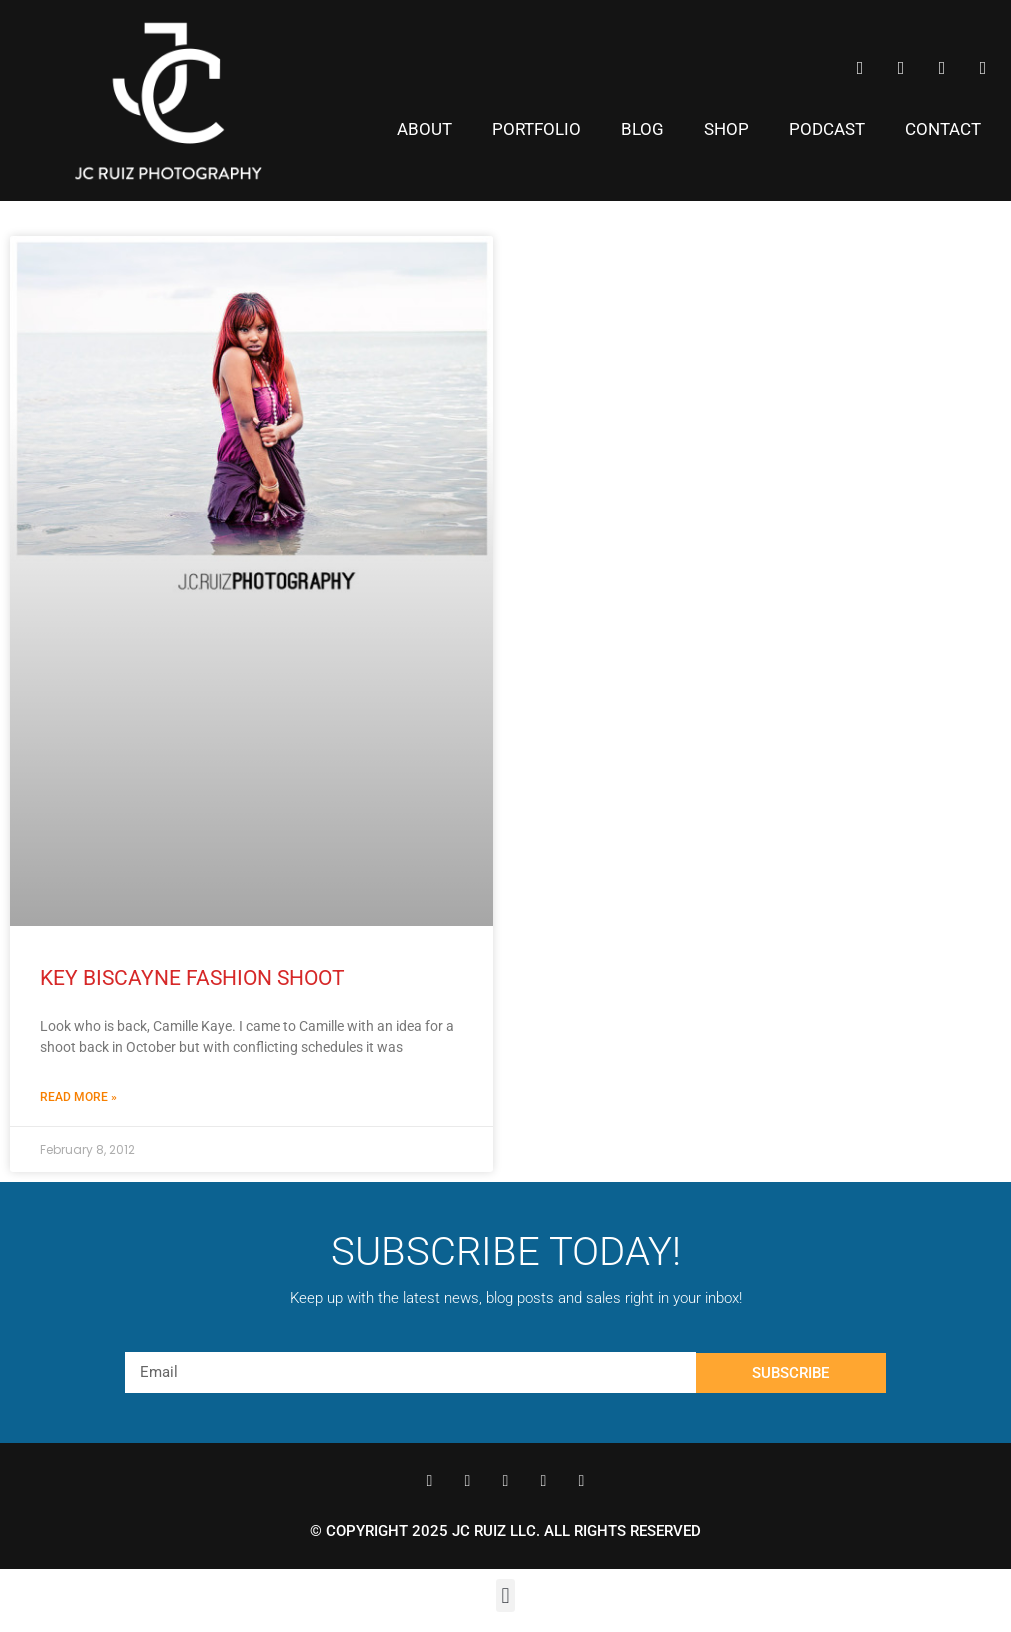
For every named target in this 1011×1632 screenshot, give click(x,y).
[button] (505, 1595)
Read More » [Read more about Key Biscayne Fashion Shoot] (78, 1097)
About (424, 129)
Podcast (827, 129)
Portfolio (536, 129)
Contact (943, 129)
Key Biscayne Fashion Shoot (192, 978)
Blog (642, 129)
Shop (726, 129)
